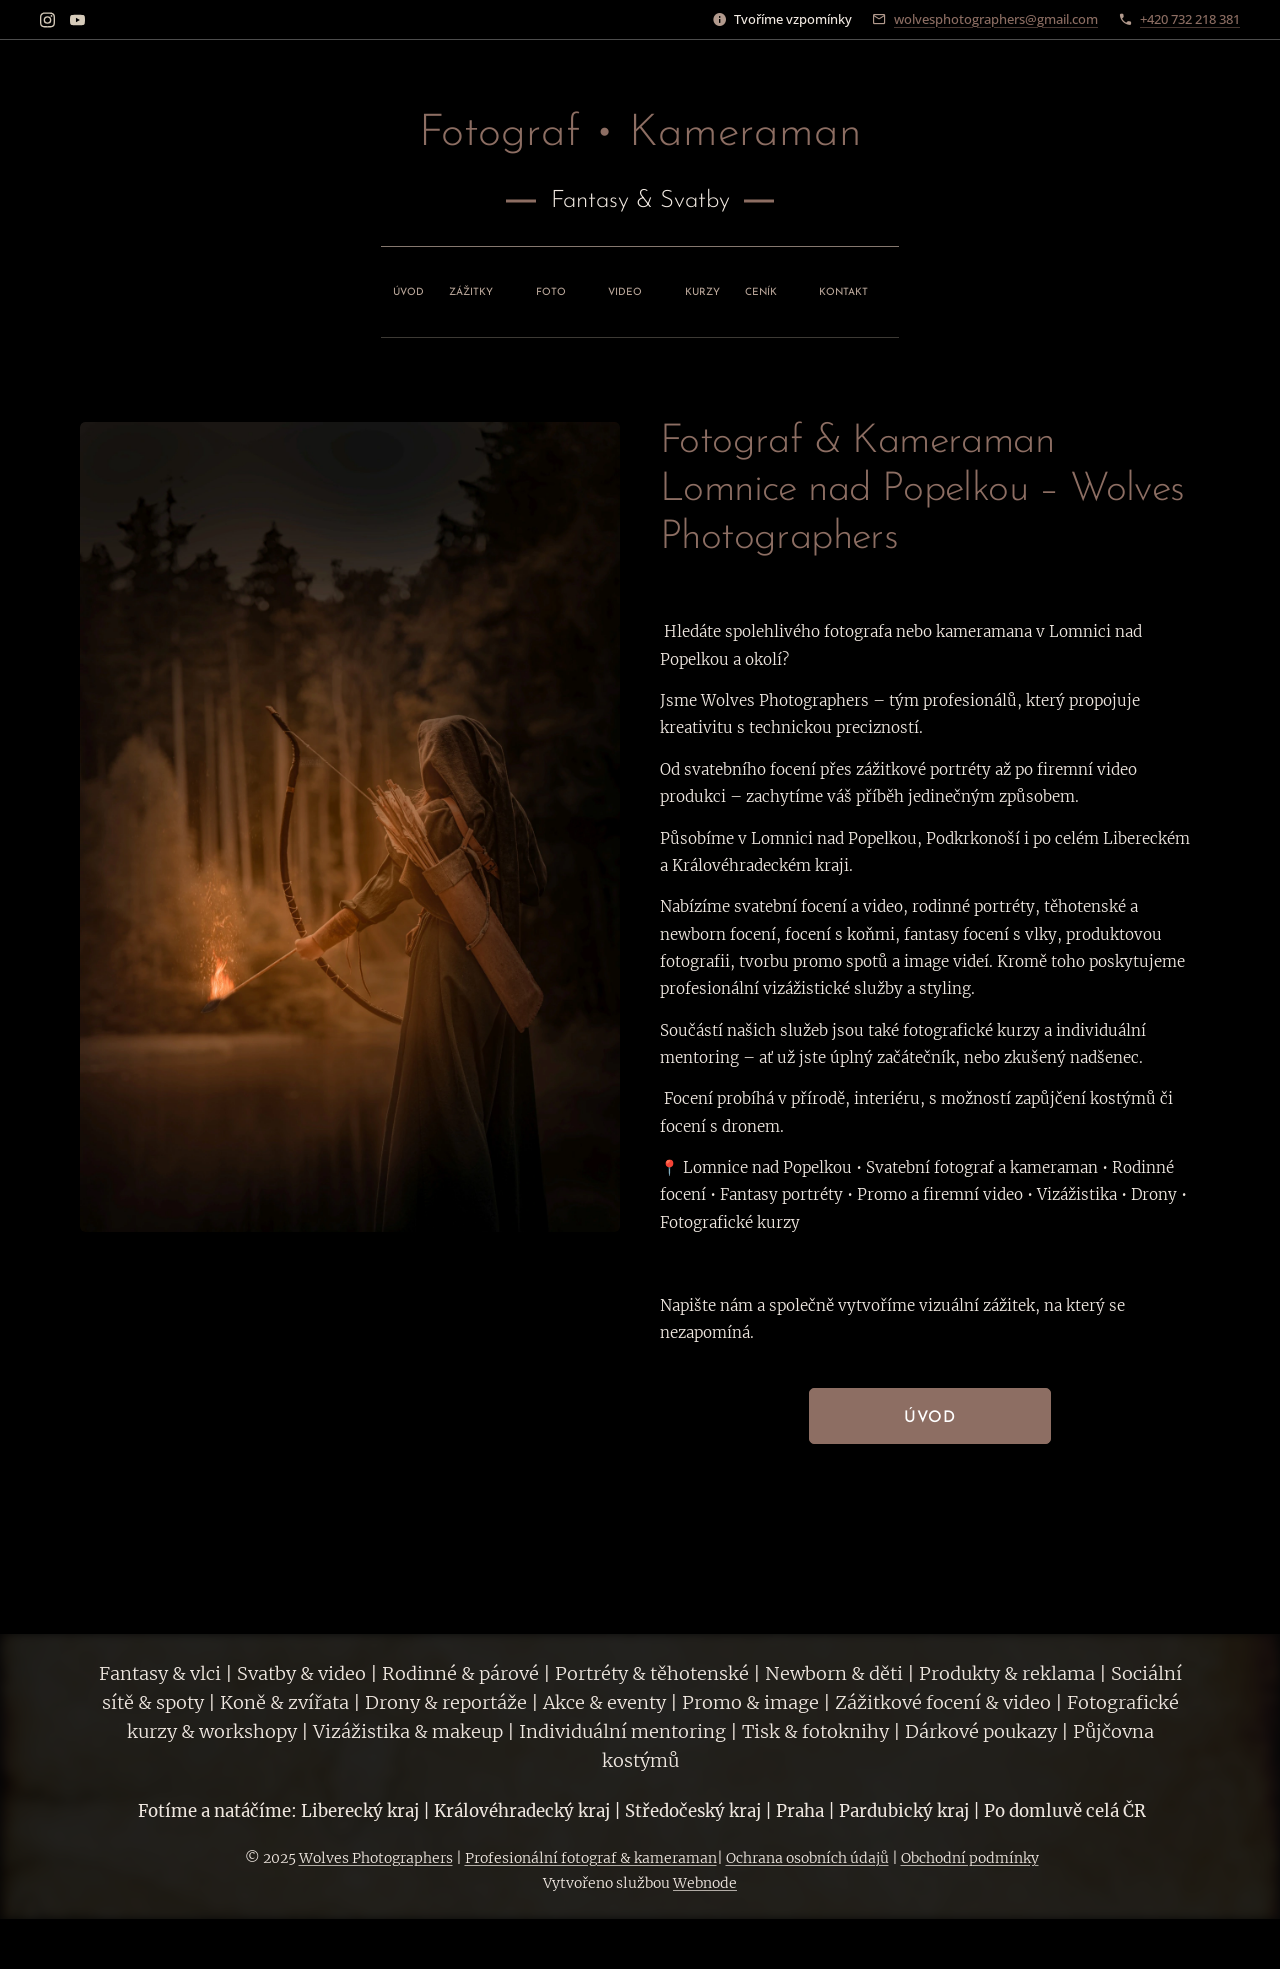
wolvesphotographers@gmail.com (996, 19)
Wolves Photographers (376, 1858)
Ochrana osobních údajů (807, 1858)
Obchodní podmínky (970, 1858)
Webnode (705, 1883)
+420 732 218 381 (1190, 19)
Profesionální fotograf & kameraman (591, 1858)
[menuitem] (497, 287)
